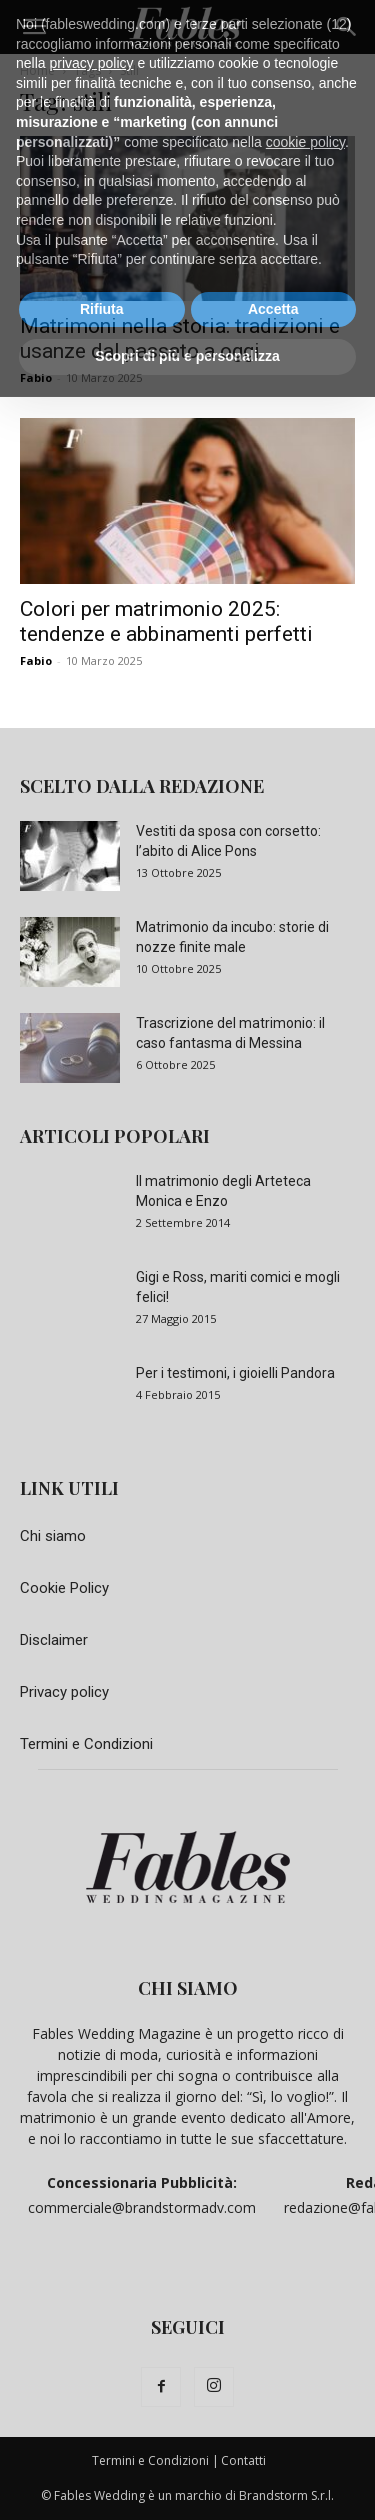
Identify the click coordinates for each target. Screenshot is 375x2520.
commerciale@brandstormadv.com (142, 2207)
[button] (34, 27)
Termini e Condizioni (86, 1744)
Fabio (36, 377)
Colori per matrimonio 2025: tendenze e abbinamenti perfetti (166, 621)
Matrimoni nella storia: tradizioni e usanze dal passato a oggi (180, 338)
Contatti (243, 2460)
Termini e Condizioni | (155, 2460)
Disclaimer (54, 1640)
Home (37, 70)
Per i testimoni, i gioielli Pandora (235, 1373)
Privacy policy (64, 1692)
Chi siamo (53, 1536)
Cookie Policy (64, 1588)
